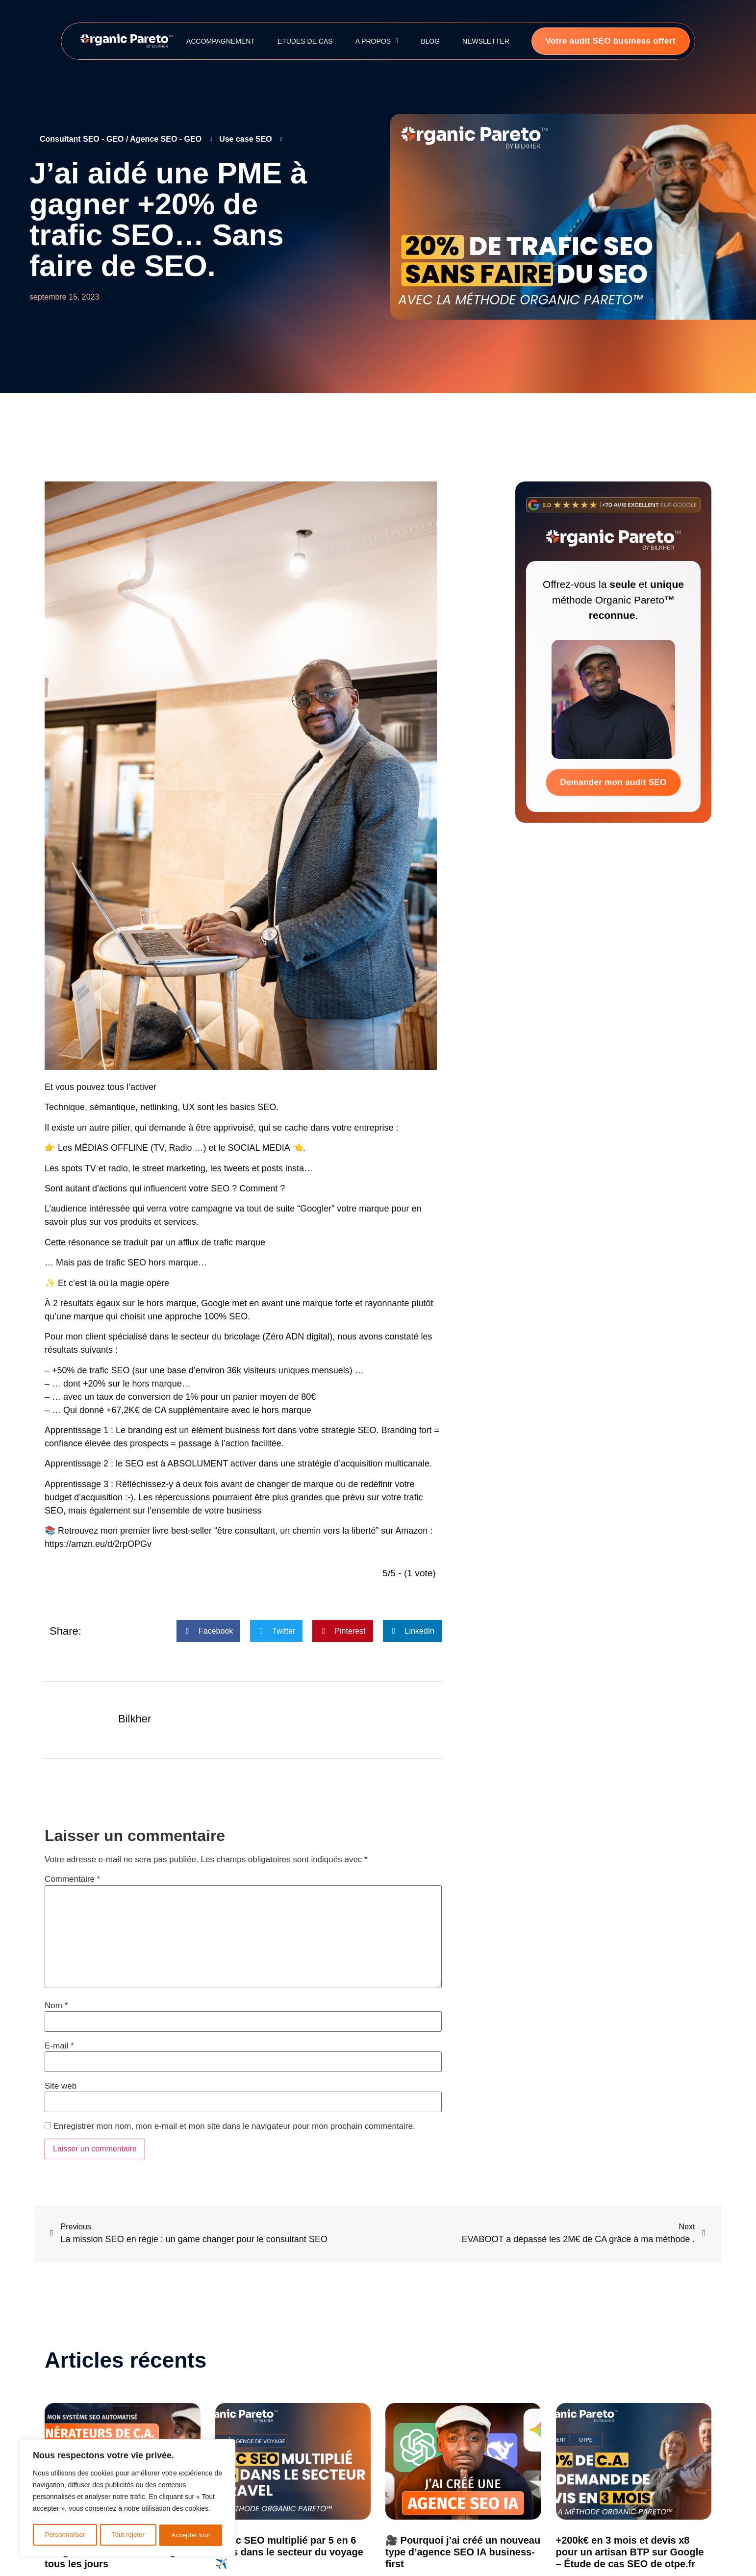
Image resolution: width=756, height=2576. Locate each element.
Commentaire (72, 1879)
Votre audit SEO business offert (611, 41)
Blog (430, 41)
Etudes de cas (305, 41)
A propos (376, 41)
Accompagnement (220, 41)
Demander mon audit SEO (613, 782)
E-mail (59, 2046)
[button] (208, 1631)
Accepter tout (191, 2535)
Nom (56, 2005)
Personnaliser (65, 2535)
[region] (127, 2499)
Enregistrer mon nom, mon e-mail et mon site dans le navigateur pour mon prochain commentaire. (234, 2126)
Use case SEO (250, 139)
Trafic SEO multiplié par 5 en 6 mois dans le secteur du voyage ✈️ (289, 2552)
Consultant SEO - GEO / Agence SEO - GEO (126, 139)
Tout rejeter (128, 2535)
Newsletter (485, 41)
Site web (60, 2086)
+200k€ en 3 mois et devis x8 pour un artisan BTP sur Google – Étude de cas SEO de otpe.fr (630, 2552)
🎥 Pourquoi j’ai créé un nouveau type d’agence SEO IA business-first (462, 2552)
